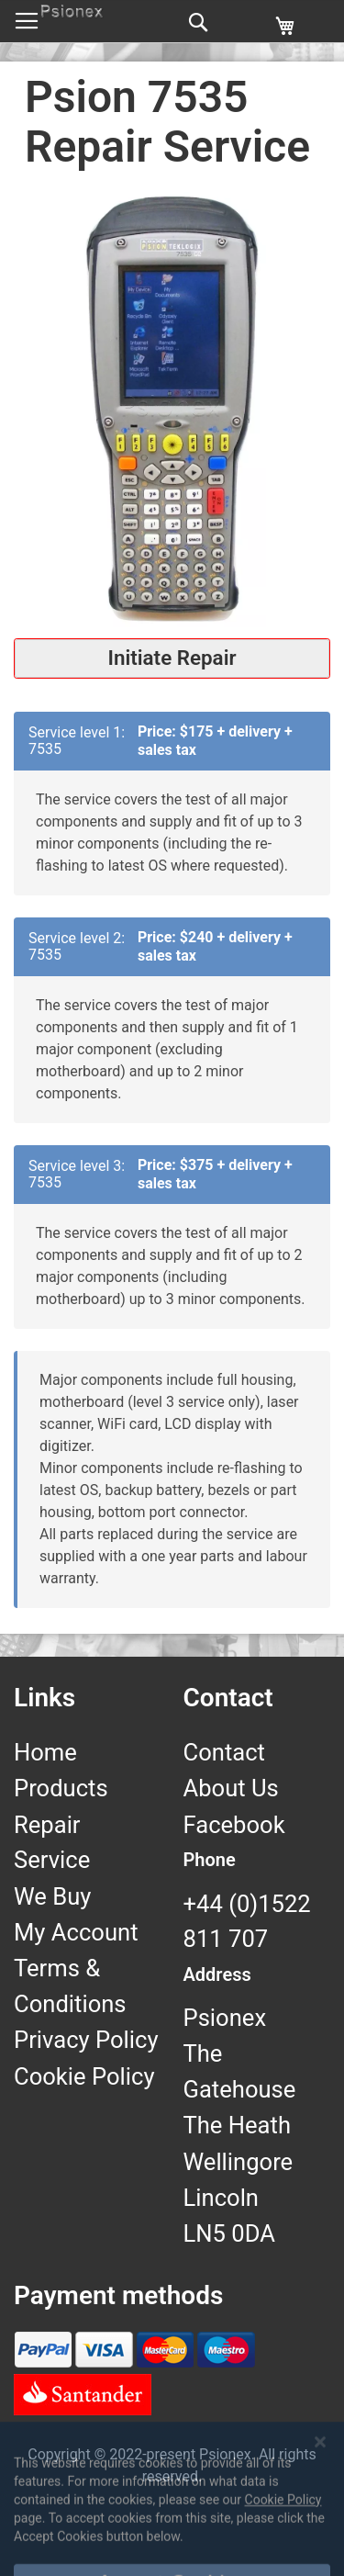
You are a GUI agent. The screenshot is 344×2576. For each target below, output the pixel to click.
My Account (76, 1932)
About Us (231, 1788)
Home (45, 1752)
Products (61, 1788)
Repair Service (52, 1842)
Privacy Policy (86, 2039)
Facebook (234, 1825)
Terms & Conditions (70, 1985)
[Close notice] (320, 2499)
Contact (224, 1752)
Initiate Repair (171, 657)
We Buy (52, 1896)
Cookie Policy (84, 2076)
